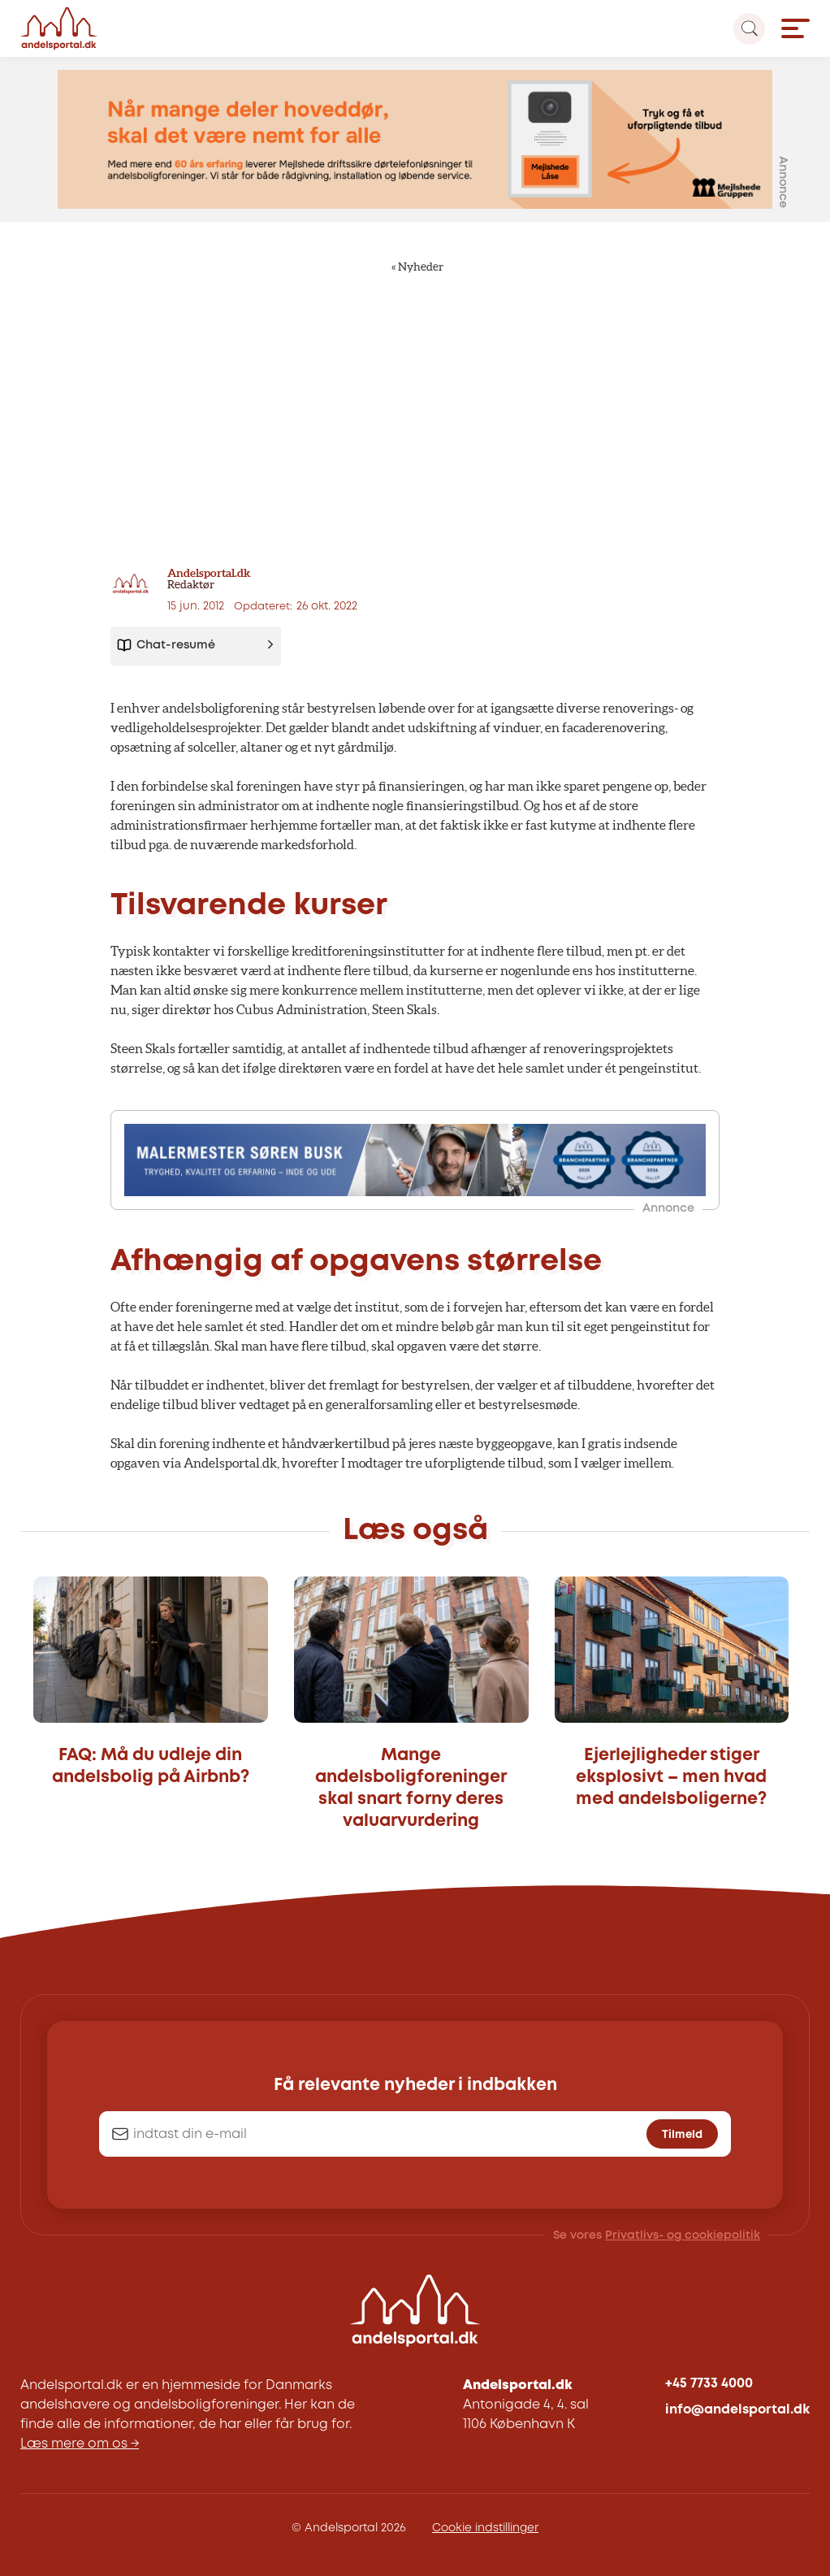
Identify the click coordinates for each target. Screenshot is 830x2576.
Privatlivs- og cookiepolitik (682, 2235)
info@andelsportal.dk (737, 2410)
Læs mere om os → (79, 2444)
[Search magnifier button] (749, 29)
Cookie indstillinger (485, 2528)
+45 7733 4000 (709, 2384)
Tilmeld (682, 2135)
